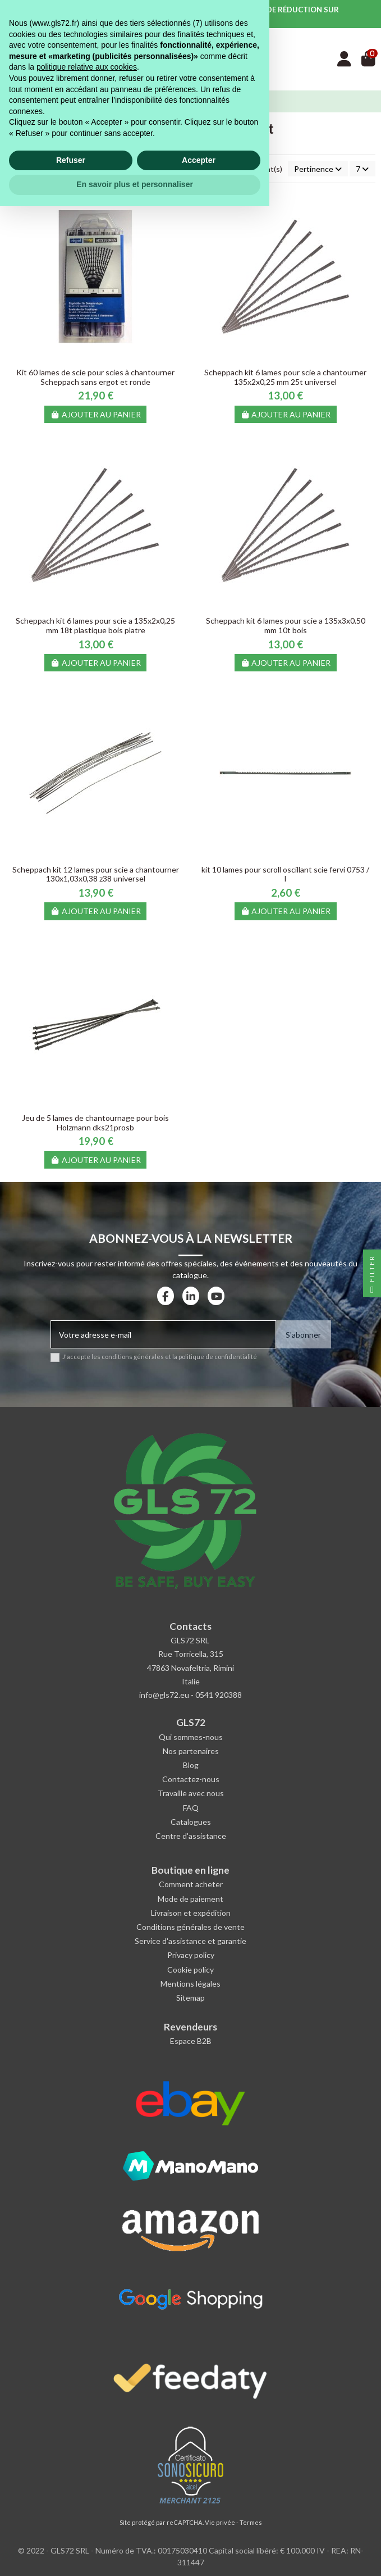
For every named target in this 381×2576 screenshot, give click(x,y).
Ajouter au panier (96, 414)
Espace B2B (191, 2041)
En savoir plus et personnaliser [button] (134, 2554)
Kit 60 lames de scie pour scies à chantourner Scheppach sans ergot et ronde (95, 377)
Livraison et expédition (191, 1913)
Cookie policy (190, 1969)
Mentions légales (190, 1983)
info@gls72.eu (164, 1695)
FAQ (191, 1807)
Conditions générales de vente (190, 1927)
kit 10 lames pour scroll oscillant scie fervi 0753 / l (285, 874)
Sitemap (190, 1997)
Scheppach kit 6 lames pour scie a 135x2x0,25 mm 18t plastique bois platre (95, 625)
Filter (372, 1276)
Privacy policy (190, 1955)
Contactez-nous (190, 1779)
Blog (191, 1765)
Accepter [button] (198, 2529)
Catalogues (191, 1822)
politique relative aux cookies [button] (86, 2437)
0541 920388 (218, 1695)
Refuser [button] (70, 2529)
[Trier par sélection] (318, 168)
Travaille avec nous (191, 1793)
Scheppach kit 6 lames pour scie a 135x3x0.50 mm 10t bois (285, 625)
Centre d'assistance (190, 1836)
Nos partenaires (191, 1751)
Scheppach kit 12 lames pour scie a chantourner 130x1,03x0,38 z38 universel (95, 874)
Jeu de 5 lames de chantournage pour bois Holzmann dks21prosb (95, 1122)
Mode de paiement (190, 1898)
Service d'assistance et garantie (190, 1941)
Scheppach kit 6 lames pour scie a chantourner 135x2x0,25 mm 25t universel (285, 377)
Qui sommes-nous (191, 1737)
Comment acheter (191, 1884)
